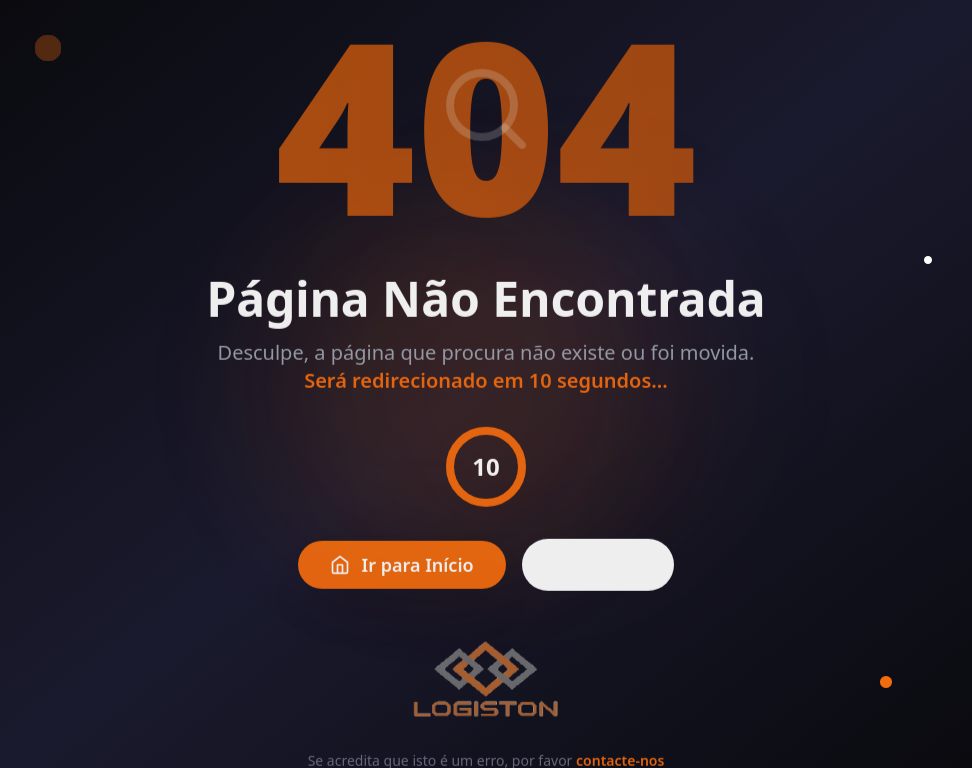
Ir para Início (402, 579)
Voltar (598, 579)
